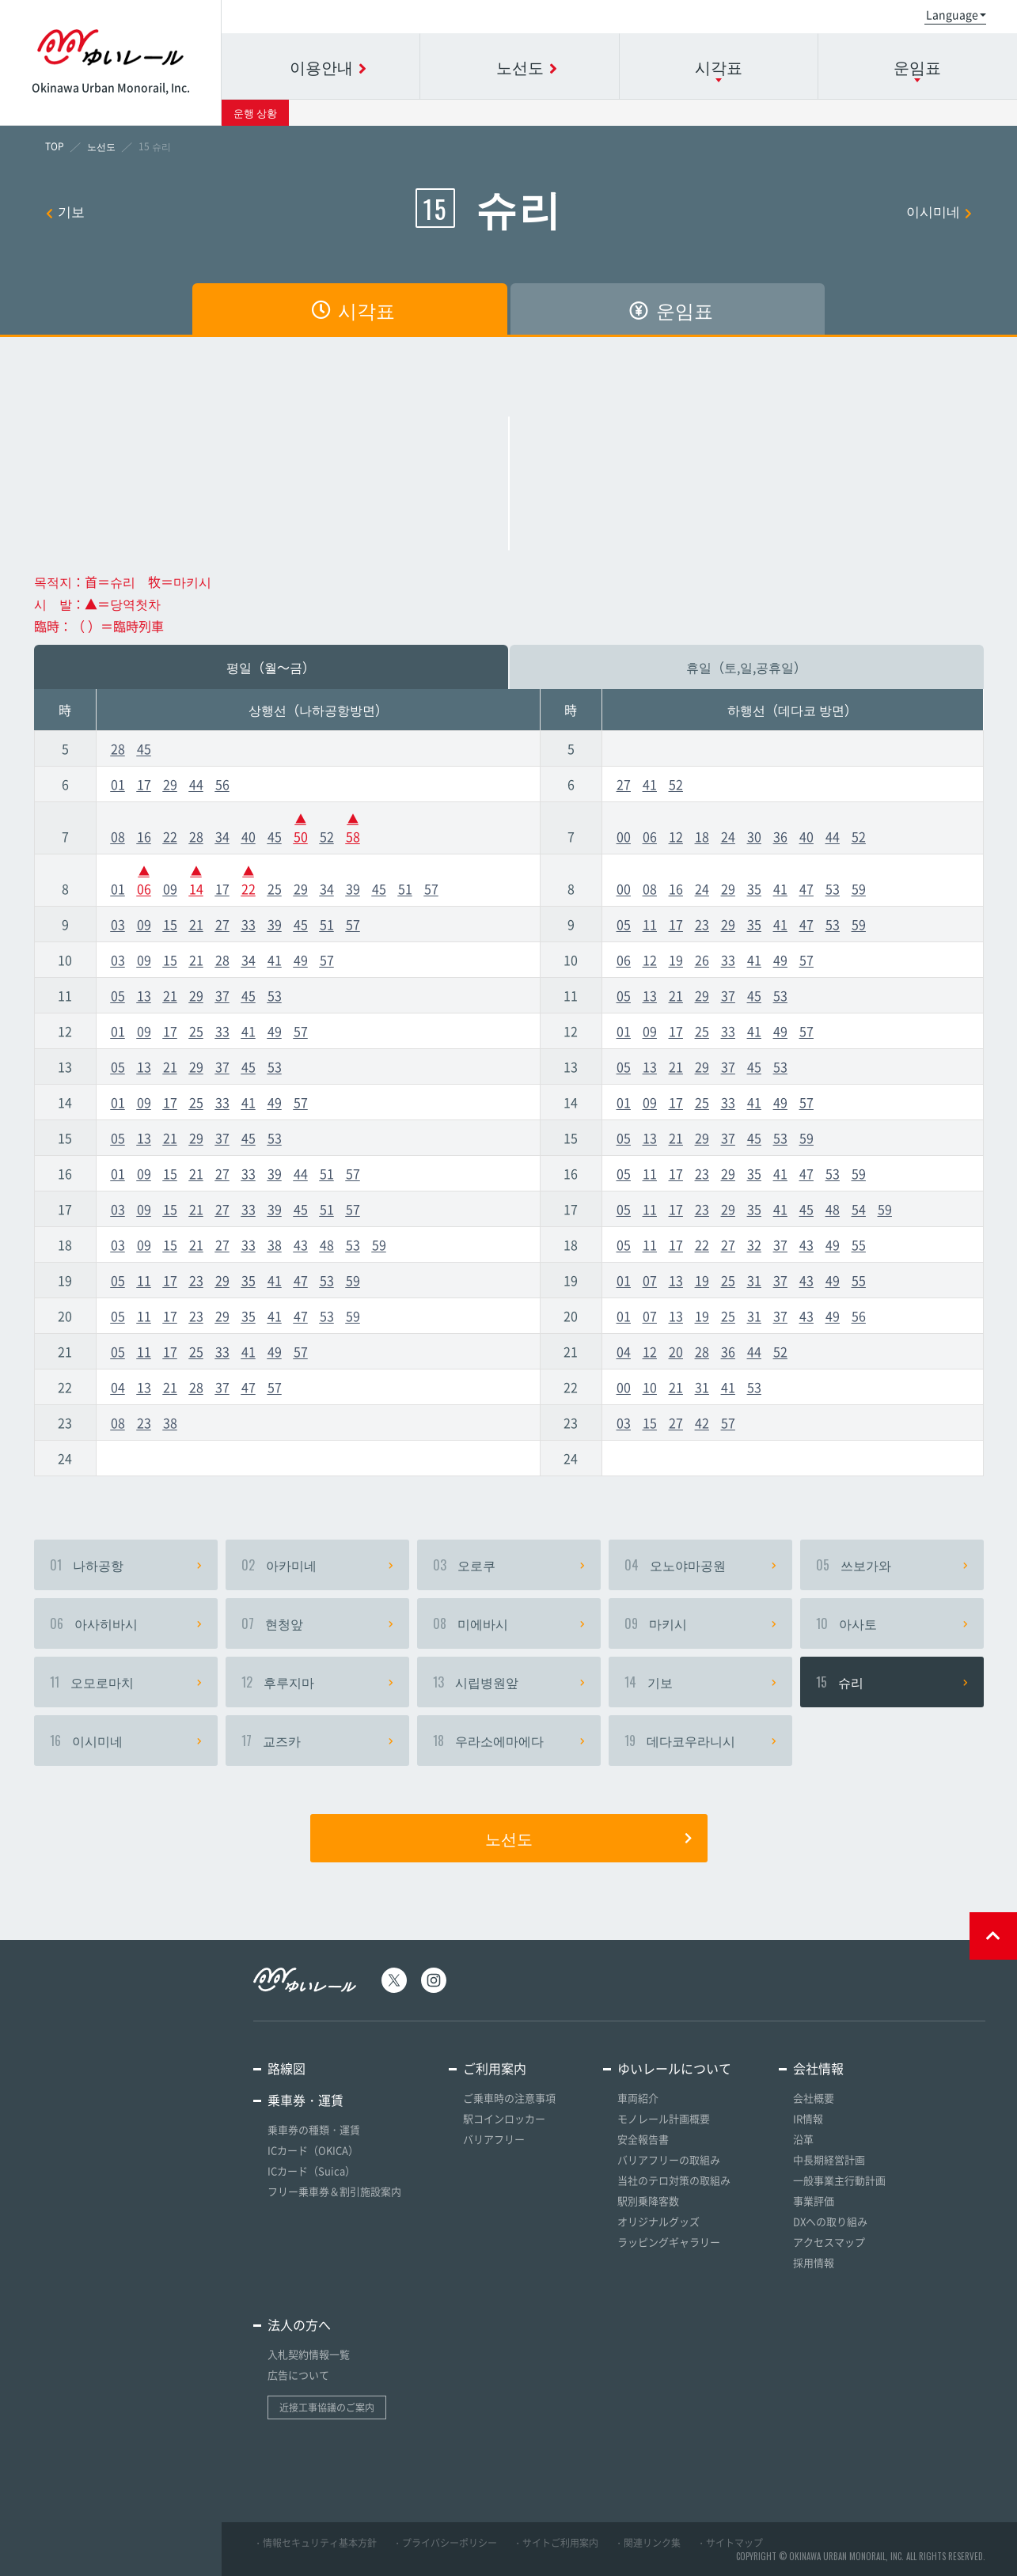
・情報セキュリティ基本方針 (315, 2543)
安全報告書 (643, 2138)
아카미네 (317, 1564)
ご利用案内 (494, 2068)
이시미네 (939, 211)
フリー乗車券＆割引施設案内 (334, 2191)
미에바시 (509, 1623)
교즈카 (317, 1740)
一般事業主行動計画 (839, 2180)
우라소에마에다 (509, 1740)
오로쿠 (509, 1564)
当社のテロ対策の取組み (673, 2180)
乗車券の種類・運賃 (314, 2129)
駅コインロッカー (504, 2118)
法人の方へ (299, 2324)
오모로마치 (126, 1682)
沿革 (803, 2138)
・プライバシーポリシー (445, 2543)
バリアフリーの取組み (668, 2159)
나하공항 (126, 1564)
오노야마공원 (700, 1564)
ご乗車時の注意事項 (509, 2097)
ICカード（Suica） (311, 2170)
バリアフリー (494, 2138)
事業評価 (813, 2200)
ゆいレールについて (674, 2068)
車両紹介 (637, 2097)
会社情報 (818, 2068)
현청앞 (317, 1623)
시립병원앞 (509, 1682)
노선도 (588, 1838)
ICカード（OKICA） (313, 2149)
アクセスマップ (829, 2241)
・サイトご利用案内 (555, 2543)
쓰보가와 (892, 1564)
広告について (298, 2374)
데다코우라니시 (700, 1740)
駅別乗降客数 (648, 2200)
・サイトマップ (729, 2543)
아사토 (892, 1623)
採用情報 (813, 2262)
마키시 (700, 1623)
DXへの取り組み (830, 2221)
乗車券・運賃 (305, 2099)
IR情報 (808, 2118)
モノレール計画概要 (663, 2118)
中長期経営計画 (829, 2159)
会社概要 (813, 2097)
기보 (65, 211)
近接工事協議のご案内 (326, 2407)
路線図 (286, 2068)
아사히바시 (126, 1623)
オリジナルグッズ (658, 2221)
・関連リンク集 (647, 2543)
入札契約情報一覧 (309, 2354)
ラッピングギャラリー (668, 2241)
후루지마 (317, 1682)
